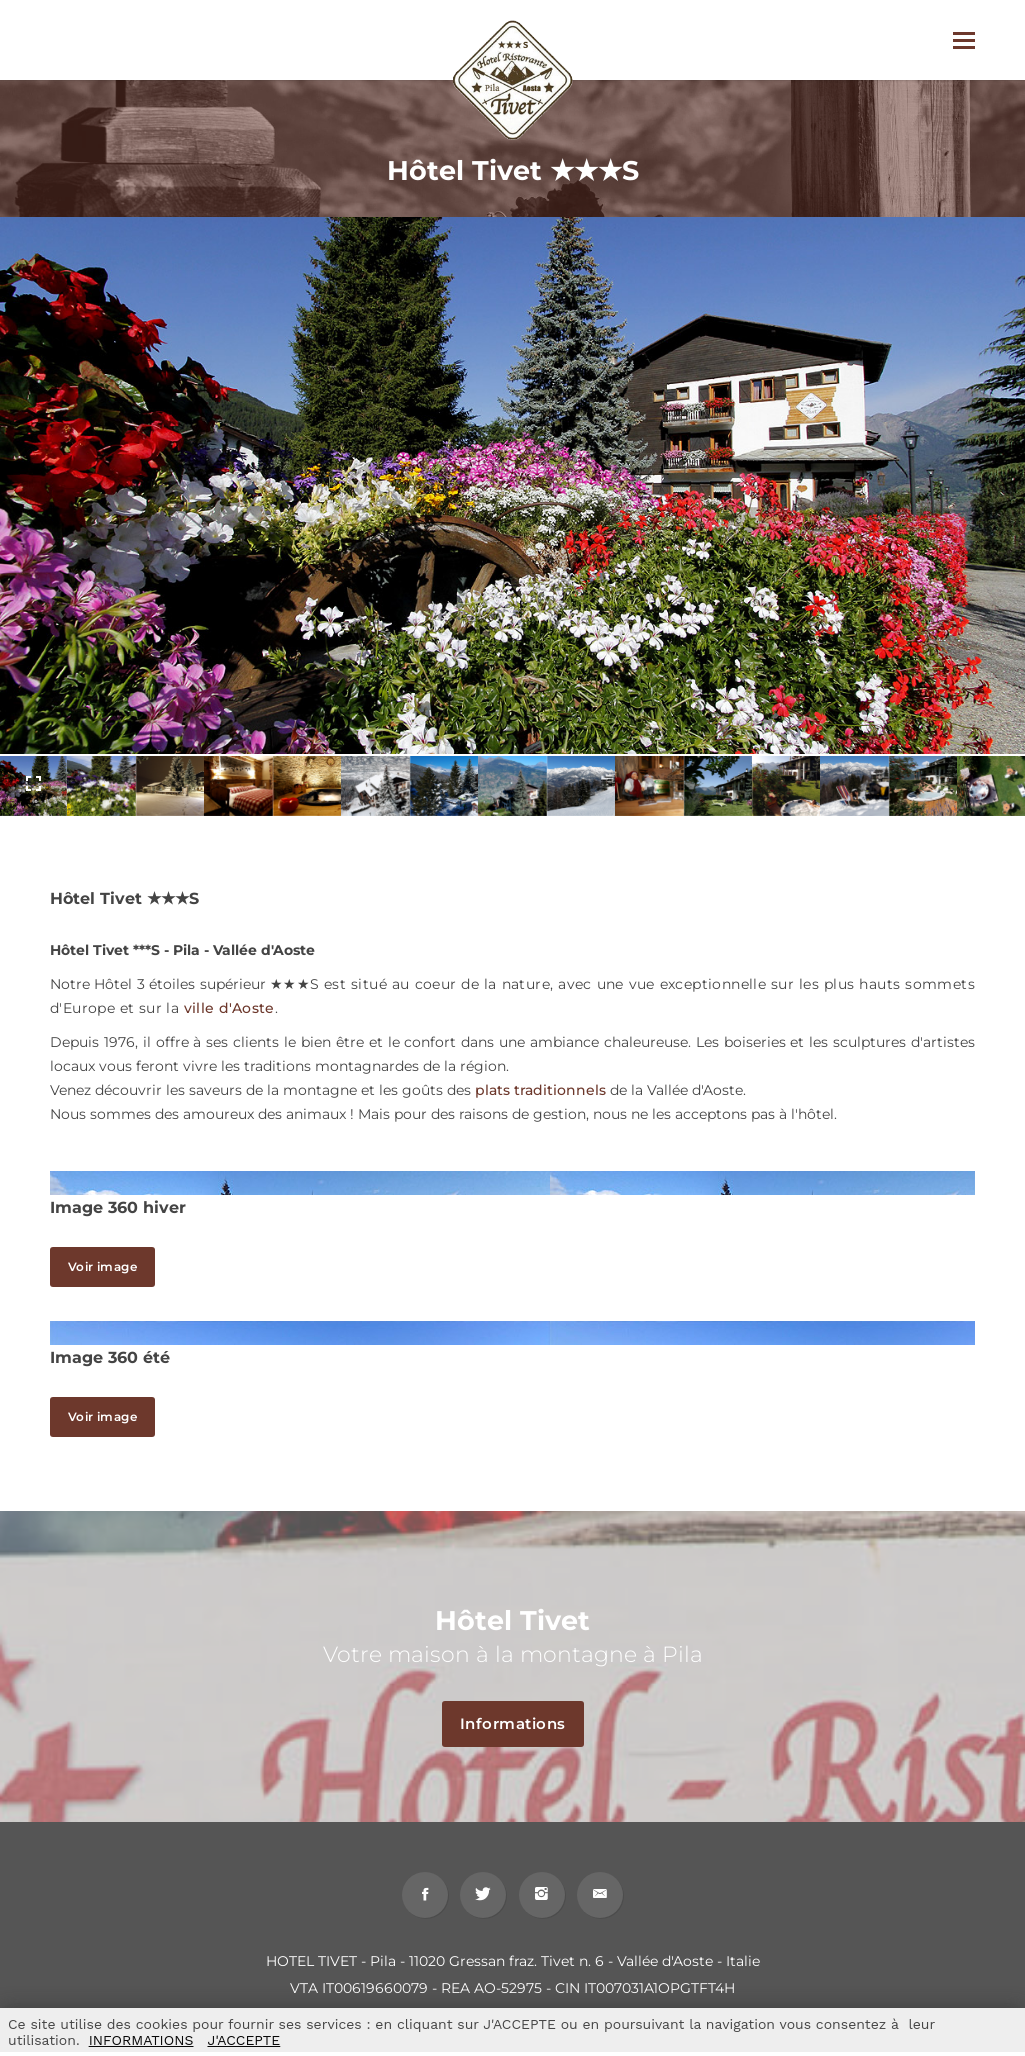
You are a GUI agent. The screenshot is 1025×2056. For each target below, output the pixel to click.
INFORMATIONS (141, 2040)
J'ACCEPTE (243, 2040)
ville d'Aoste (229, 1008)
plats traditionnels (540, 1090)
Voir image (102, 1266)
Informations (522, 1724)
